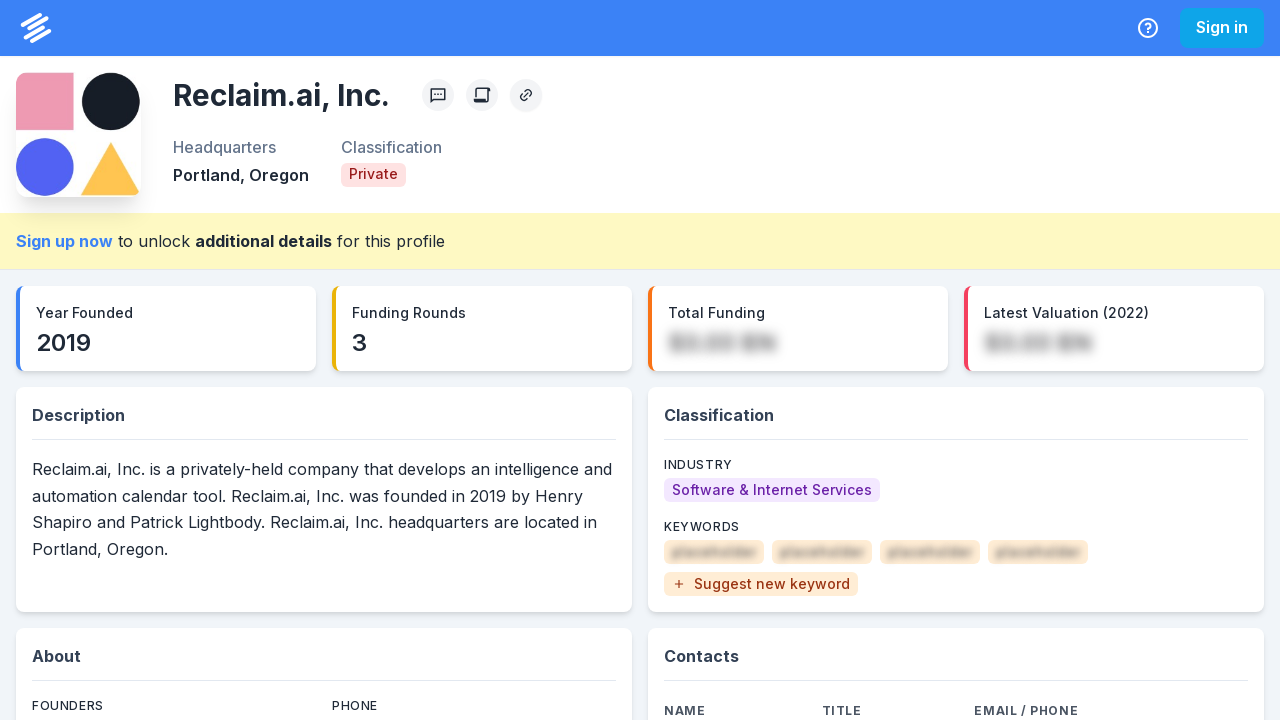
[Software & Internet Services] (772, 490)
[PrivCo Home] (36, 28)
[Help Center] (1148, 28)
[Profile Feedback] (438, 95)
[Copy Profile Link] (526, 95)
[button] (761, 584)
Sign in (1222, 27)
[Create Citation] (482, 95)
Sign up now (64, 241)
